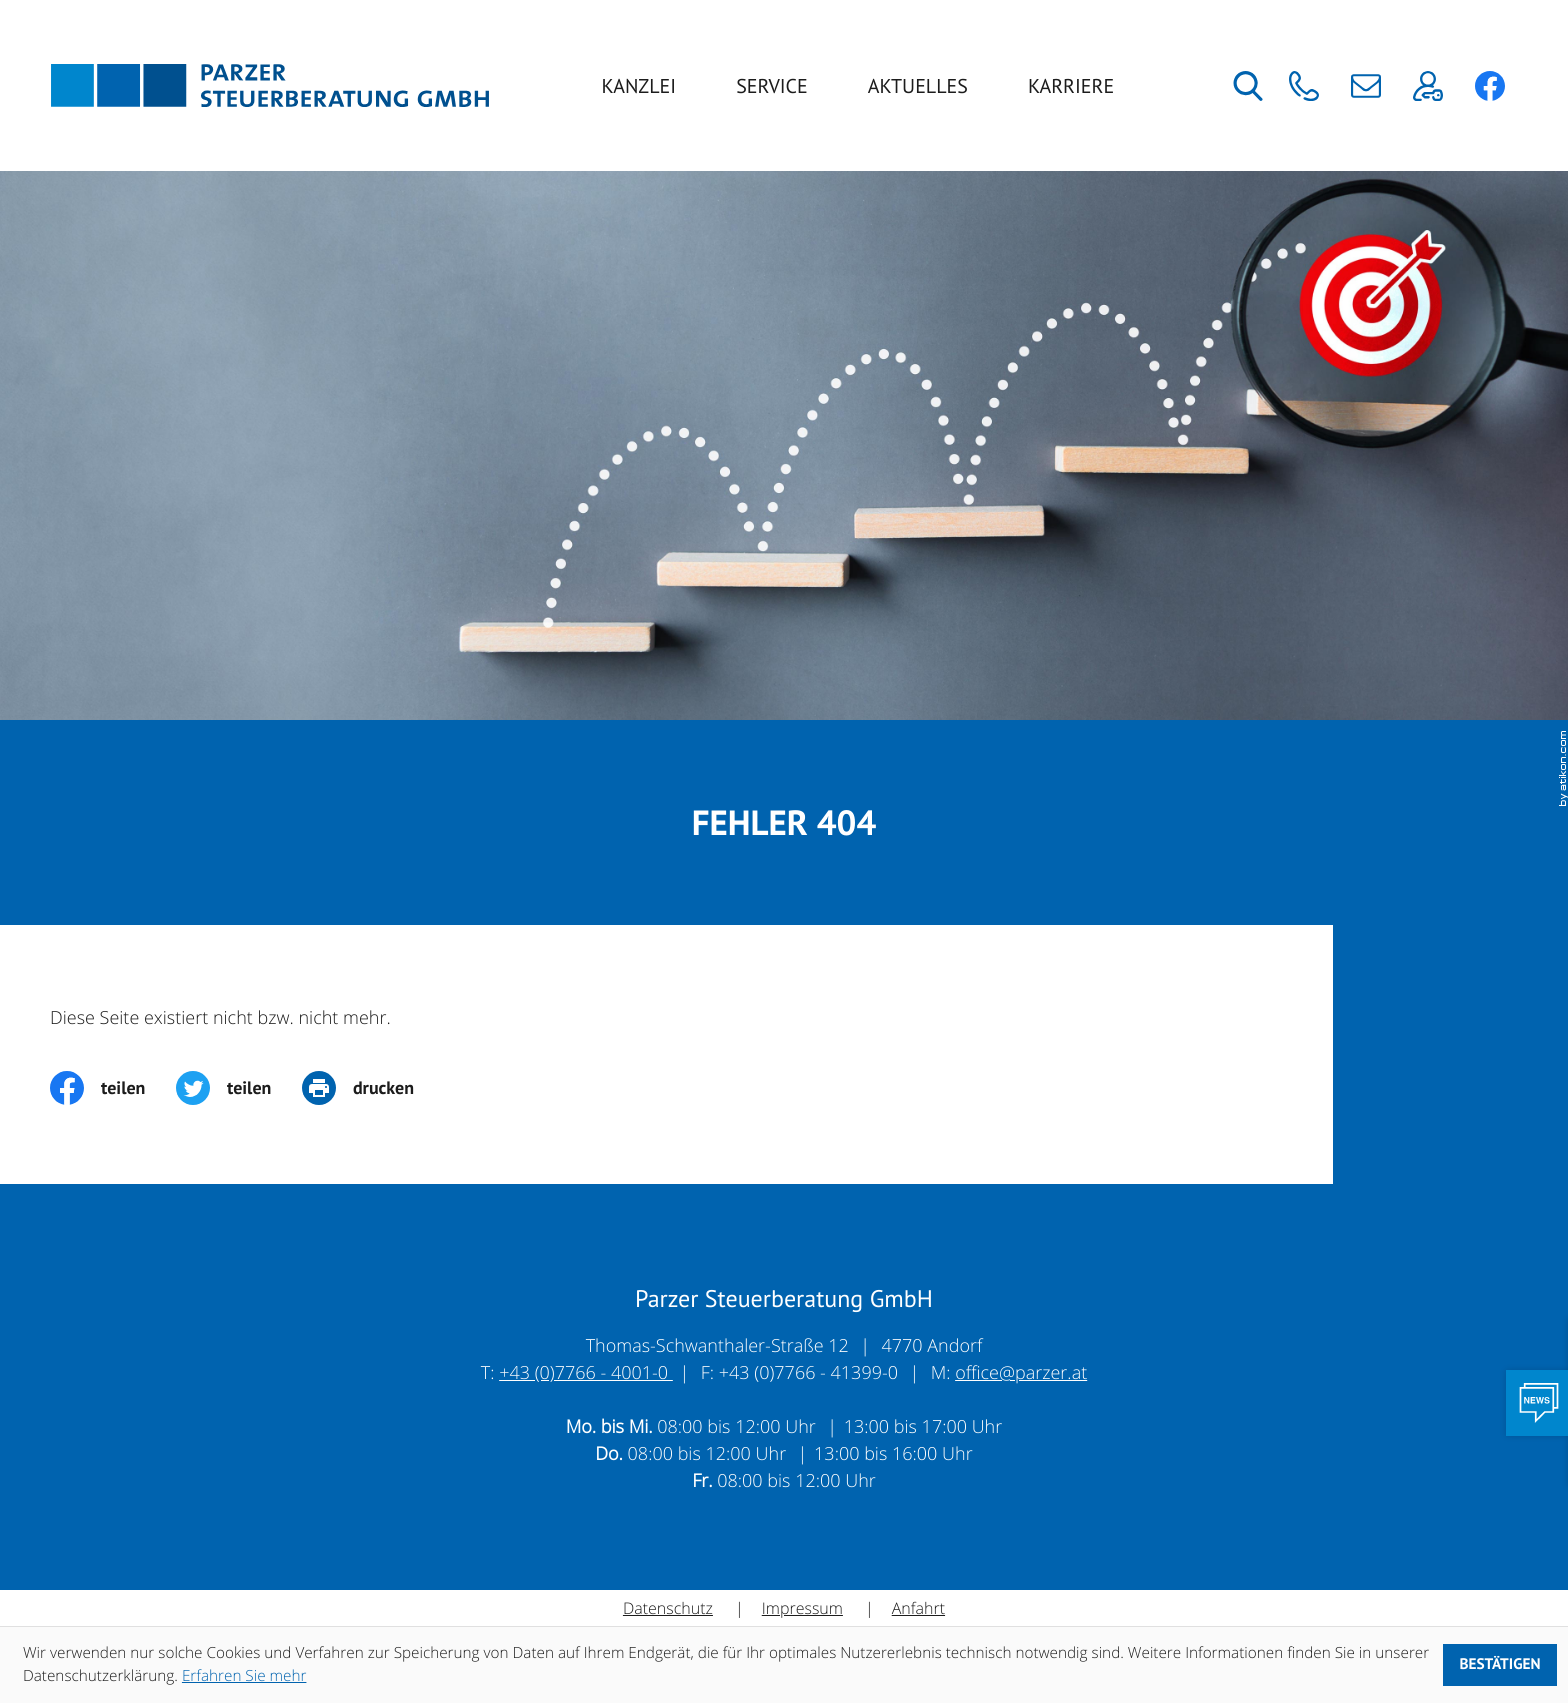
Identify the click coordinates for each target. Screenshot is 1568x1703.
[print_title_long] (373, 1088)
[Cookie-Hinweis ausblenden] (1499, 1665)
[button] (1303, 86)
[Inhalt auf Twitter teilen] (239, 1088)
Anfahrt (918, 1608)
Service (772, 86)
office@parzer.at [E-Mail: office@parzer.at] (1021, 1373)
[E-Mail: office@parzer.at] (1366, 86)
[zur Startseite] (270, 85)
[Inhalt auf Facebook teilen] (113, 1088)
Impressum (802, 1608)
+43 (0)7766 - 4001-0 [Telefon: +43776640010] (586, 1373)
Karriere (1071, 86)
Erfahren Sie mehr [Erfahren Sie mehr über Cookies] (244, 1676)
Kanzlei (639, 86)
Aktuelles (918, 86)
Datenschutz (668, 1608)
